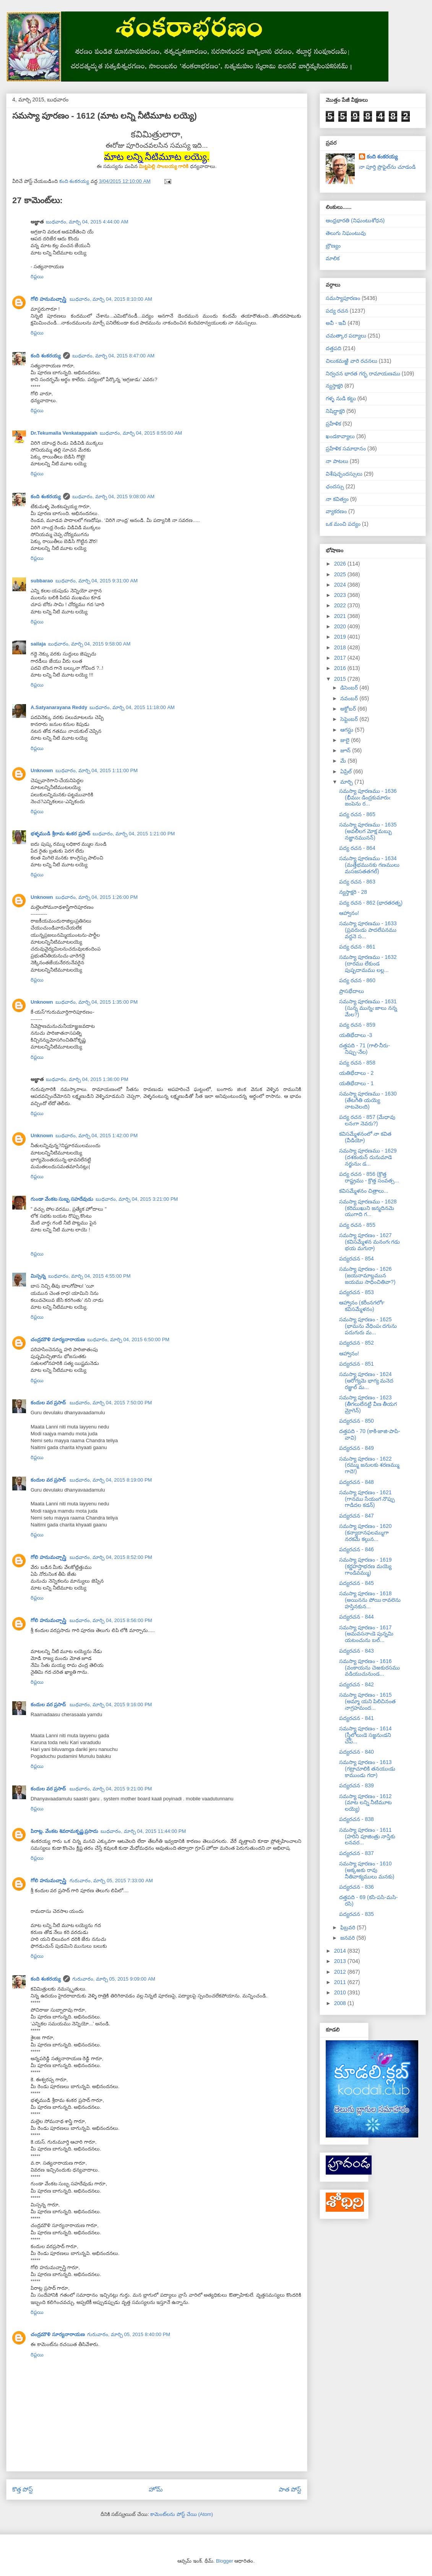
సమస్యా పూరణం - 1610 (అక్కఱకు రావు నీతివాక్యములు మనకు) (367, 1870)
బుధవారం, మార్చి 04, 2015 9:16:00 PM (111, 1704)
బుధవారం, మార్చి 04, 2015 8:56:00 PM (111, 1620)
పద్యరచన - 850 (356, 1421)
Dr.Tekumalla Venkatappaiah (64, 433)
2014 (341, 1951)
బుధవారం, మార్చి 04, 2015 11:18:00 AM (132, 707)
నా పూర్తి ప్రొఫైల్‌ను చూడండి (387, 167)
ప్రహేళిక (333, 424)
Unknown (42, 770)
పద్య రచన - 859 (357, 1025)
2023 (341, 595)
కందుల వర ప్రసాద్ (49, 1402)
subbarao (42, 581)
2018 (341, 647)
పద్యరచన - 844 (356, 1617)
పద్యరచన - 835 (356, 1914)
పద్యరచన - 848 (356, 1482)
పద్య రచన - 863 (357, 882)
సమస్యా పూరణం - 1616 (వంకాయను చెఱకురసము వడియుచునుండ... (369, 1667)
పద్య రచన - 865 (357, 814)
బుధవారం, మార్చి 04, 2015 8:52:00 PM (111, 1557)
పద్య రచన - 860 (357, 980)
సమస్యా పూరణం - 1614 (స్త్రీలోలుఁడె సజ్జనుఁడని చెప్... (365, 1735)
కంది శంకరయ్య (46, 356)
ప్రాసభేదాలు (351, 991)
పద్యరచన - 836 (356, 1887)
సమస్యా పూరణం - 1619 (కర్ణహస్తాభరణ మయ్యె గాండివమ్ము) (365, 1566)
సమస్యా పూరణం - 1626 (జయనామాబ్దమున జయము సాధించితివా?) (367, 1275)
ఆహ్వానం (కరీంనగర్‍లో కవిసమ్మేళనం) (362, 1305)
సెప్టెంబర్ (349, 719)
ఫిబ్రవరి (348, 1927)
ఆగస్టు (347, 730)
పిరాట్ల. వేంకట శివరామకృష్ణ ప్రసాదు (64, 1831)
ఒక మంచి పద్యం (343, 524)
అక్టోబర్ (348, 709)
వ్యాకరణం (336, 511)
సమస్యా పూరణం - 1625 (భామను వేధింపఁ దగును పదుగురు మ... (368, 1325)
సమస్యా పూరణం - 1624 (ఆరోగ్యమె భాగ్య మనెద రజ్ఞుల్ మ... (366, 1380)
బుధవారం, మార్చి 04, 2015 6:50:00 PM (128, 1339)
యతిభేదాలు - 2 (356, 1073)
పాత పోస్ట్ (290, 2489)
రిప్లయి (37, 276)
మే (344, 761)
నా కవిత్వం (337, 499)
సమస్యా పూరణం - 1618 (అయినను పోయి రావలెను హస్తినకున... (370, 1599)
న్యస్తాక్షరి (334, 386)
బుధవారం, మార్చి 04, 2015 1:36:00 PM (87, 1079)
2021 (341, 616)
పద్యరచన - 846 (356, 1549)
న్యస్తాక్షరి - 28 (353, 892)
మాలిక (332, 258)
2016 (341, 668)
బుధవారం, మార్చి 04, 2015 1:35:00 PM (96, 1002)
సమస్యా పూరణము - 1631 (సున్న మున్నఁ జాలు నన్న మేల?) (368, 1007)
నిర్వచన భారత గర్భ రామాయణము (363, 373)
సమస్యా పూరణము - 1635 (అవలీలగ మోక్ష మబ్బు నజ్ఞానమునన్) (367, 831)
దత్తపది (333, 348)
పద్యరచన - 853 (356, 1292)
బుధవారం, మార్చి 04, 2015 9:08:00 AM (113, 496)
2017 (341, 658)
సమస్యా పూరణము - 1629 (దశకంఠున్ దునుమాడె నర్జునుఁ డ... (367, 1157)
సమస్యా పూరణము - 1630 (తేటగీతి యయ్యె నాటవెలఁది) (367, 1100)
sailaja (38, 644)
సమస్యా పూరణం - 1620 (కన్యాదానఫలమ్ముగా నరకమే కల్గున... (365, 1532)
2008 (341, 2003)
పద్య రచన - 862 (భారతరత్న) (371, 903)
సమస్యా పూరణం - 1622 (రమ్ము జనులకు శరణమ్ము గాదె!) (369, 1465)
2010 (341, 1992)
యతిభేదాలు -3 (355, 1035)
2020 (341, 626)
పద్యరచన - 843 (356, 1651)
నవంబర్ (349, 698)
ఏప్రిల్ (346, 771)
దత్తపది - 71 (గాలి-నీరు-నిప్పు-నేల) (364, 1048)
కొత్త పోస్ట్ (22, 2489)
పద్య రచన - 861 (357, 947)
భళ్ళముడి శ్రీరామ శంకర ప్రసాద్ (60, 833)
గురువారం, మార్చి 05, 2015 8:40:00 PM (129, 2334)
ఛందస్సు (335, 486)
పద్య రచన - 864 (357, 848)
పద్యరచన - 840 (356, 1752)
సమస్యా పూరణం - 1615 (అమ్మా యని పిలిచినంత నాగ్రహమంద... (367, 1701)
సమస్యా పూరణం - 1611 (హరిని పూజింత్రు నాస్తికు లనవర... (367, 1836)
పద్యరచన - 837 (356, 1853)
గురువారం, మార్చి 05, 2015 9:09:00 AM (114, 1979)
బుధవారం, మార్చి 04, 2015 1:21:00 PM (134, 833)
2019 (341, 637)
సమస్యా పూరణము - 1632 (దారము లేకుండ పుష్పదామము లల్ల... (367, 963)
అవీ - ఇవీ (336, 323)
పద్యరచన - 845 (356, 1583)
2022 (341, 605)
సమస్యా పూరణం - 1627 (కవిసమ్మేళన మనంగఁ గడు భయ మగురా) (369, 1241)
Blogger (224, 2561)
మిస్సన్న (38, 1276)
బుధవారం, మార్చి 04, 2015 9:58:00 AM (89, 644)
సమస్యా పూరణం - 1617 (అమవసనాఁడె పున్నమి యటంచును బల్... (366, 1633)
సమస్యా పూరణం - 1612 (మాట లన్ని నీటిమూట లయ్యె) (365, 1802)
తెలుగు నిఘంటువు (346, 233)
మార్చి (347, 782)
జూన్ (346, 750)
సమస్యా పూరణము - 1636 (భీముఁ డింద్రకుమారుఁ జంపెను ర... (367, 797)
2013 (341, 1961)
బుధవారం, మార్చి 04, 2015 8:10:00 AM (111, 299)
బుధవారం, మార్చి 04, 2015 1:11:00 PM (96, 770)
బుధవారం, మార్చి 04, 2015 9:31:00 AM (96, 581)
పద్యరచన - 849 (356, 1448)
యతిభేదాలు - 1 (356, 1083)
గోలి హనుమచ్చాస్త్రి (49, 299)
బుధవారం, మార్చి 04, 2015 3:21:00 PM (137, 1199)
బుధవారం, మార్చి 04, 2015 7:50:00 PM (111, 1402)
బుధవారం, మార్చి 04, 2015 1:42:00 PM (96, 1135)
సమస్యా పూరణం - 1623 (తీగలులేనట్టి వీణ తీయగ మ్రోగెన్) (368, 1404)
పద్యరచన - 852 (356, 1343)
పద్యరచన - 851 (356, 1364)
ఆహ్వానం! (349, 913)
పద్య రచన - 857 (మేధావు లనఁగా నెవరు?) (367, 1120)
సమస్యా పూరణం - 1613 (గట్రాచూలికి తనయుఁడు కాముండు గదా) (367, 1768)
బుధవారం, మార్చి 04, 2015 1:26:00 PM (96, 897)
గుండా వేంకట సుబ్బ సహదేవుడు (62, 1199)
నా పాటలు (337, 461)
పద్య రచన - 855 (357, 1225)
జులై (345, 740)
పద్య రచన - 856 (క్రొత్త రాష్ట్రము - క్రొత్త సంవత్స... (369, 1177)
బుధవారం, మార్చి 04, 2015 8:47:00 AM (113, 356)
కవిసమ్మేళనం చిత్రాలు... (363, 1191)
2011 (341, 1982)
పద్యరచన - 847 (356, 1516)
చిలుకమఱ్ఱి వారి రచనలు (351, 361)
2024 (341, 585)
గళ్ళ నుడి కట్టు (341, 398)
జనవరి (348, 1938)
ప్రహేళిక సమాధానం (346, 448)
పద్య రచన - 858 (357, 1063)
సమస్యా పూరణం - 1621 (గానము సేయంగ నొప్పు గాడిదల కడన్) (367, 1498)
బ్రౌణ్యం (333, 246)
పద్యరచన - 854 (356, 1258)
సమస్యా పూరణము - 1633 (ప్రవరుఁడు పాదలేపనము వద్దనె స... (367, 929)
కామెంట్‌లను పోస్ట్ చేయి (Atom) (181, 2514)
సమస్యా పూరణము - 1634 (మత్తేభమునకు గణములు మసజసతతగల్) (369, 864)
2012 (341, 1972)
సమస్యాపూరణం (343, 298)
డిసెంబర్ (349, 688)
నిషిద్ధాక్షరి (335, 411)
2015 (341, 679)
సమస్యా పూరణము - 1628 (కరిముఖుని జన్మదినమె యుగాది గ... (367, 1208)
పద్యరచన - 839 (356, 1785)
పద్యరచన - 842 (356, 1684)
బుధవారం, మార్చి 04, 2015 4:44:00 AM (87, 222)
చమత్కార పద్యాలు (346, 336)
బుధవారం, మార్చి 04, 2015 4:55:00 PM (89, 1276)
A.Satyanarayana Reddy (59, 707)
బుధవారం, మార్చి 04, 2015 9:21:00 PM (111, 1789)
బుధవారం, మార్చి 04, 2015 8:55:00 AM (141, 433)
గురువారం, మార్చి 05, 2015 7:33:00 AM (111, 1880)
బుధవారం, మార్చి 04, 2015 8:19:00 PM (111, 1480)
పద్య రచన (337, 311)
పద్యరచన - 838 (356, 1819)
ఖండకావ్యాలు (340, 436)
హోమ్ (156, 2489)
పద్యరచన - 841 (356, 1718)
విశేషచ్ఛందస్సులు (344, 474)
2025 (341, 574)
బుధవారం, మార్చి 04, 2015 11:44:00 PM (143, 1831)
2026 (341, 564)
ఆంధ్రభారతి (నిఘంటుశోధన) (355, 220)
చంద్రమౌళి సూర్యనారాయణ (58, 1339)
